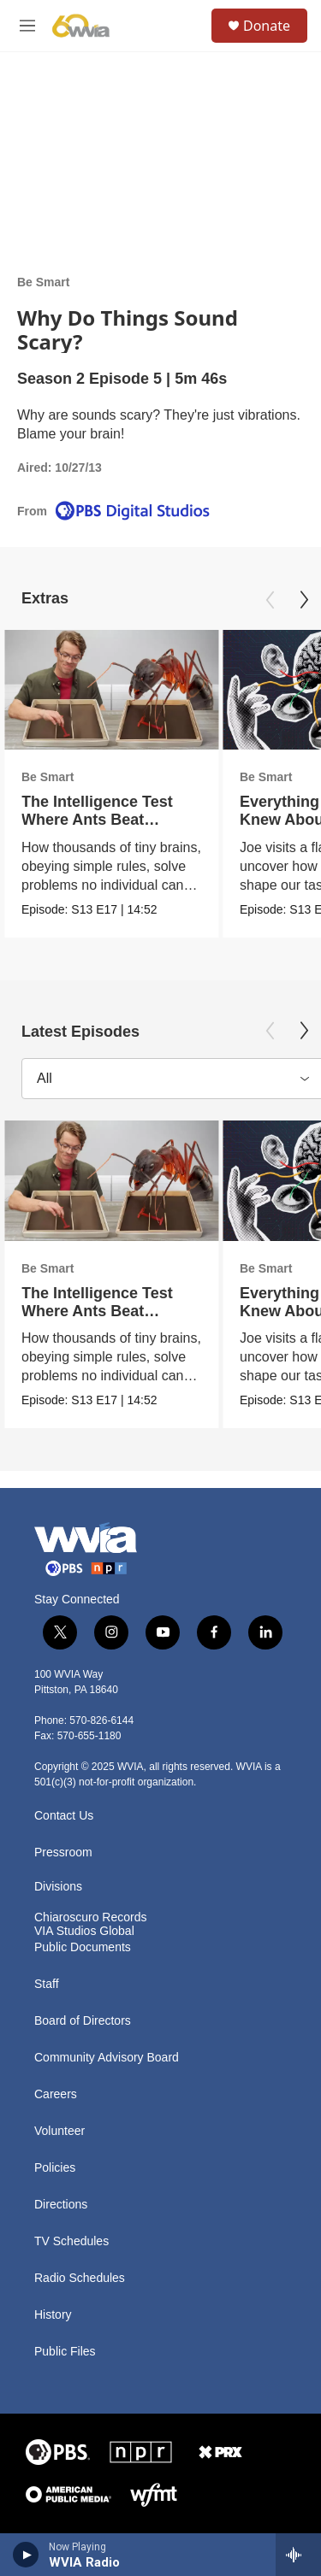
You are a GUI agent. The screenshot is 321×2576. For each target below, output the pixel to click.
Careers (55, 2094)
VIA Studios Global (84, 1931)
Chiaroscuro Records (90, 1917)
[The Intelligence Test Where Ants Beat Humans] (111, 690)
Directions (60, 2204)
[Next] (303, 600)
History (53, 2314)
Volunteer (59, 2131)
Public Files (65, 2351)
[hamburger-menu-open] (27, 26)
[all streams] (298, 2554)
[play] (26, 2554)
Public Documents (82, 1947)
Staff (46, 1984)
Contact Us (63, 1815)
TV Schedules (71, 2241)
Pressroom (63, 1852)
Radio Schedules (79, 2278)
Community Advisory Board (106, 2057)
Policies (54, 2167)
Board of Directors (82, 2020)
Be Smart (43, 282)
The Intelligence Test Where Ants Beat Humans (97, 819)
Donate (266, 25)
